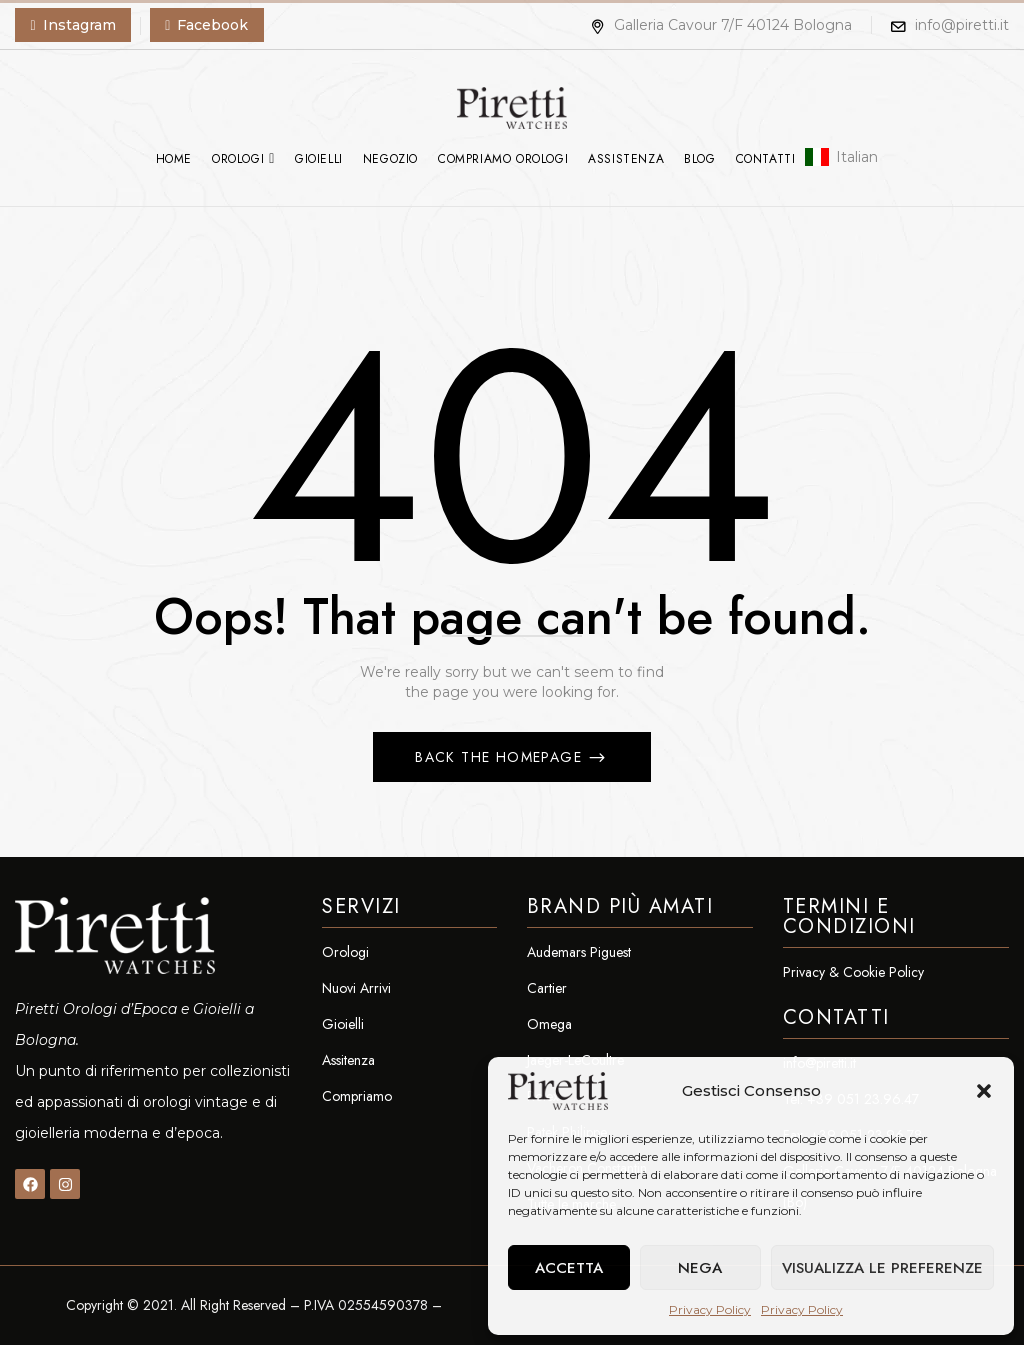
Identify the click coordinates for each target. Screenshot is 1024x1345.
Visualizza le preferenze (882, 1268)
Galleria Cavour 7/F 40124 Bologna (721, 25)
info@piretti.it (962, 25)
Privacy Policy (710, 1309)
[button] (984, 1091)
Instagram (79, 25)
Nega (700, 1268)
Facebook (212, 25)
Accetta (569, 1268)
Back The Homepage (501, 757)
